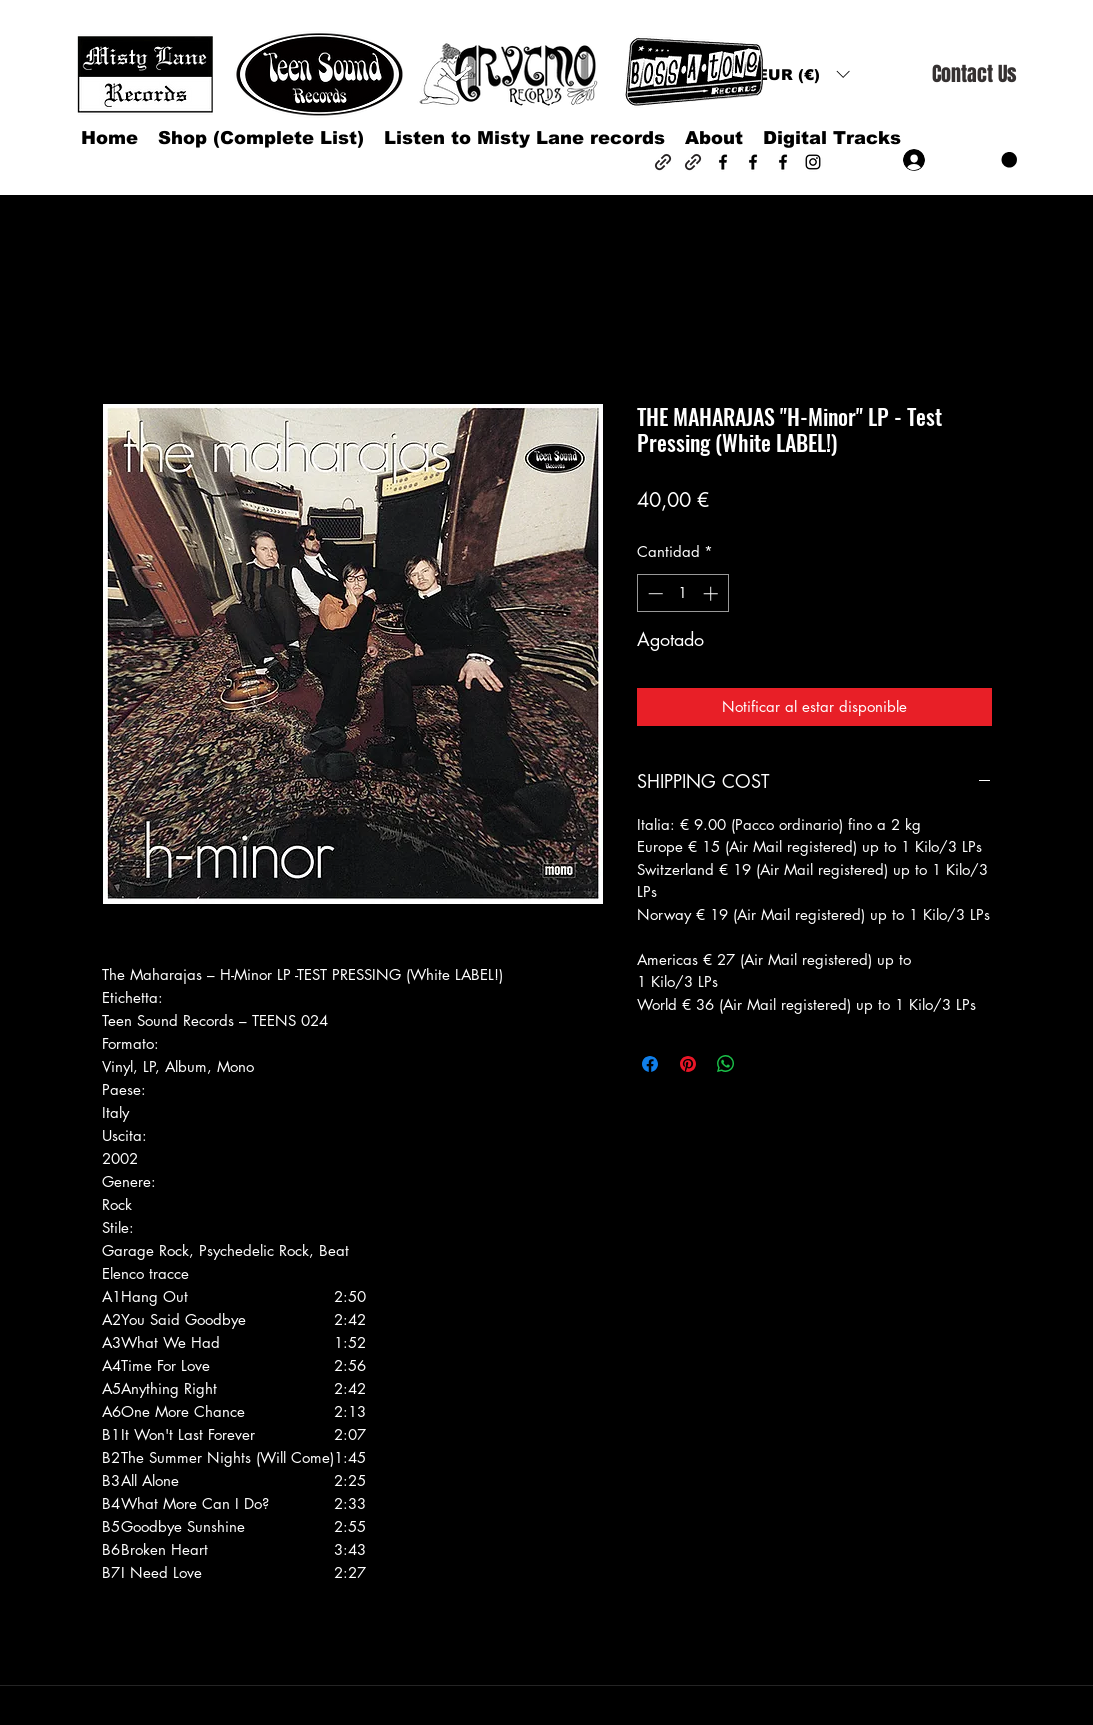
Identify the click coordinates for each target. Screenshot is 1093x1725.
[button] (803, 74)
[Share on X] (764, 1064)
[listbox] (803, 74)
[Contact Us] (974, 74)
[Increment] (712, 593)
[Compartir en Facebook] (650, 1064)
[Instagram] (813, 162)
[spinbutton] (682, 593)
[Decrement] (653, 593)
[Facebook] (723, 162)
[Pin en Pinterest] (688, 1064)
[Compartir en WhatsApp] (726, 1064)
